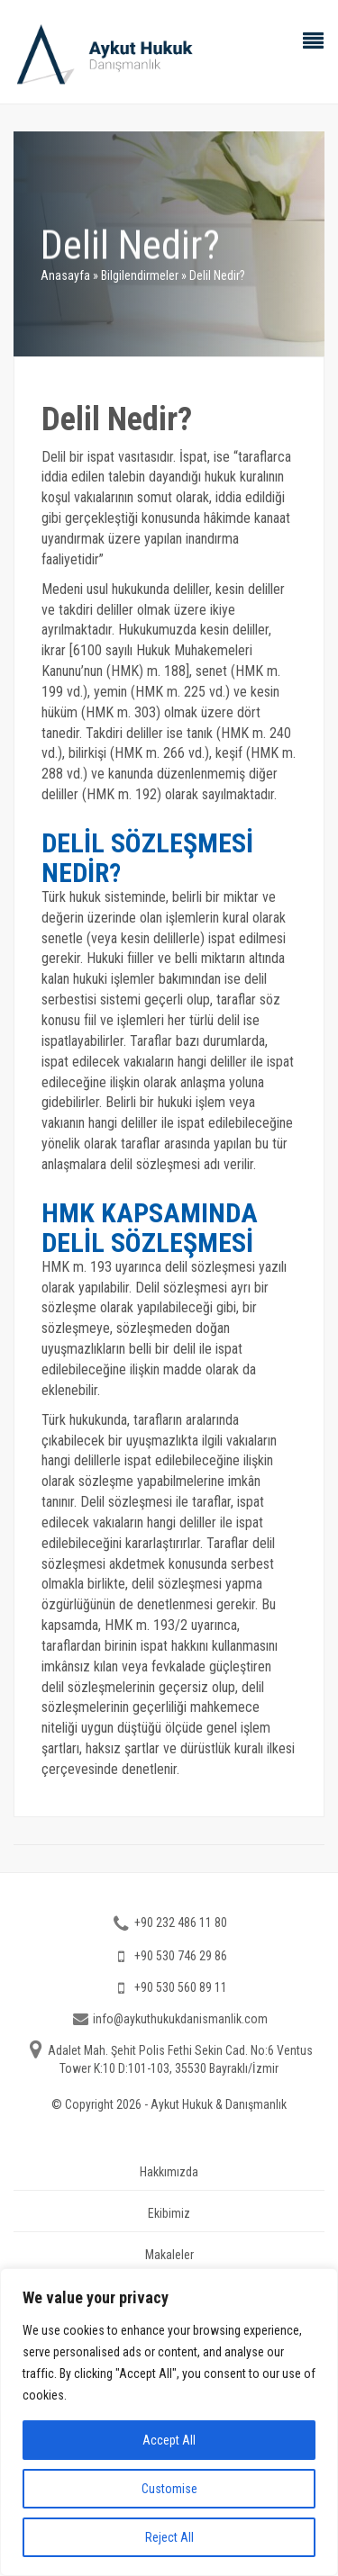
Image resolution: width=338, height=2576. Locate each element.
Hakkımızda (169, 2172)
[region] (169, 2422)
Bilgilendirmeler (139, 275)
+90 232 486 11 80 (180, 1922)
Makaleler (169, 2254)
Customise (169, 2488)
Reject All (169, 2537)
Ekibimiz (169, 2213)
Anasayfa (65, 275)
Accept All (169, 2440)
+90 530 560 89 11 (180, 1987)
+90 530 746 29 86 (180, 1956)
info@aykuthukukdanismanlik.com (180, 2019)
